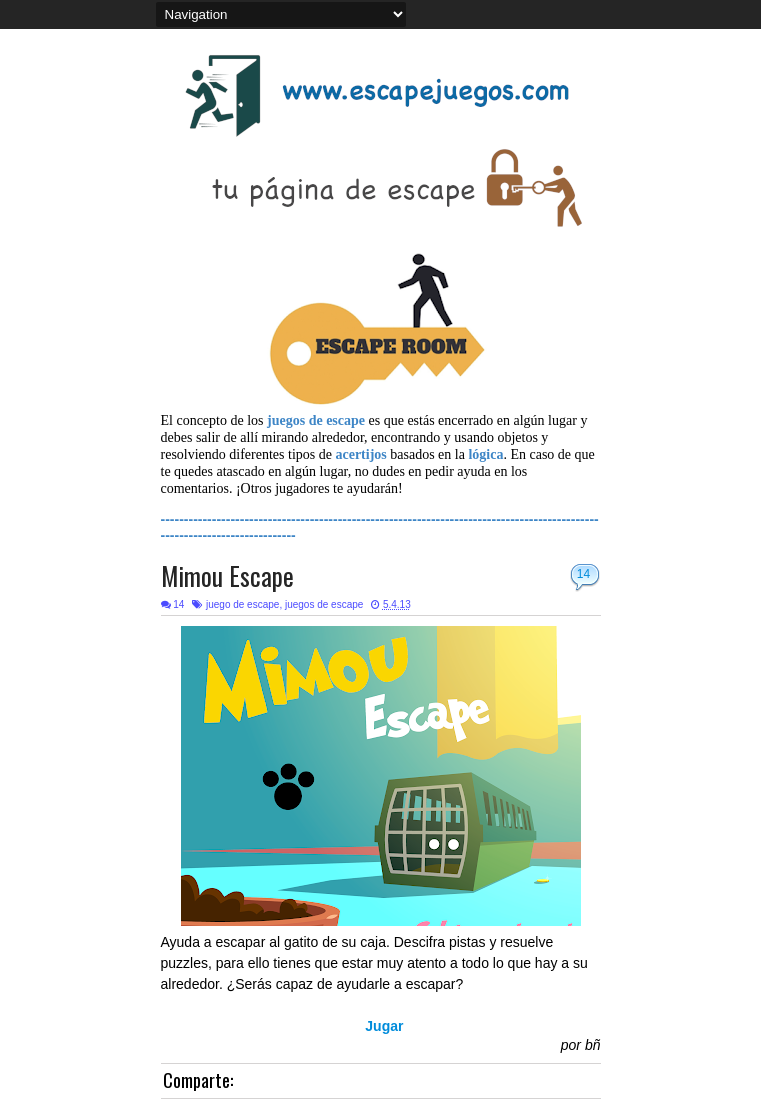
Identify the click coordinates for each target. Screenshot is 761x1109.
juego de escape (242, 604)
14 (583, 574)
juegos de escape (324, 604)
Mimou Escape (227, 575)
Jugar (384, 1026)
